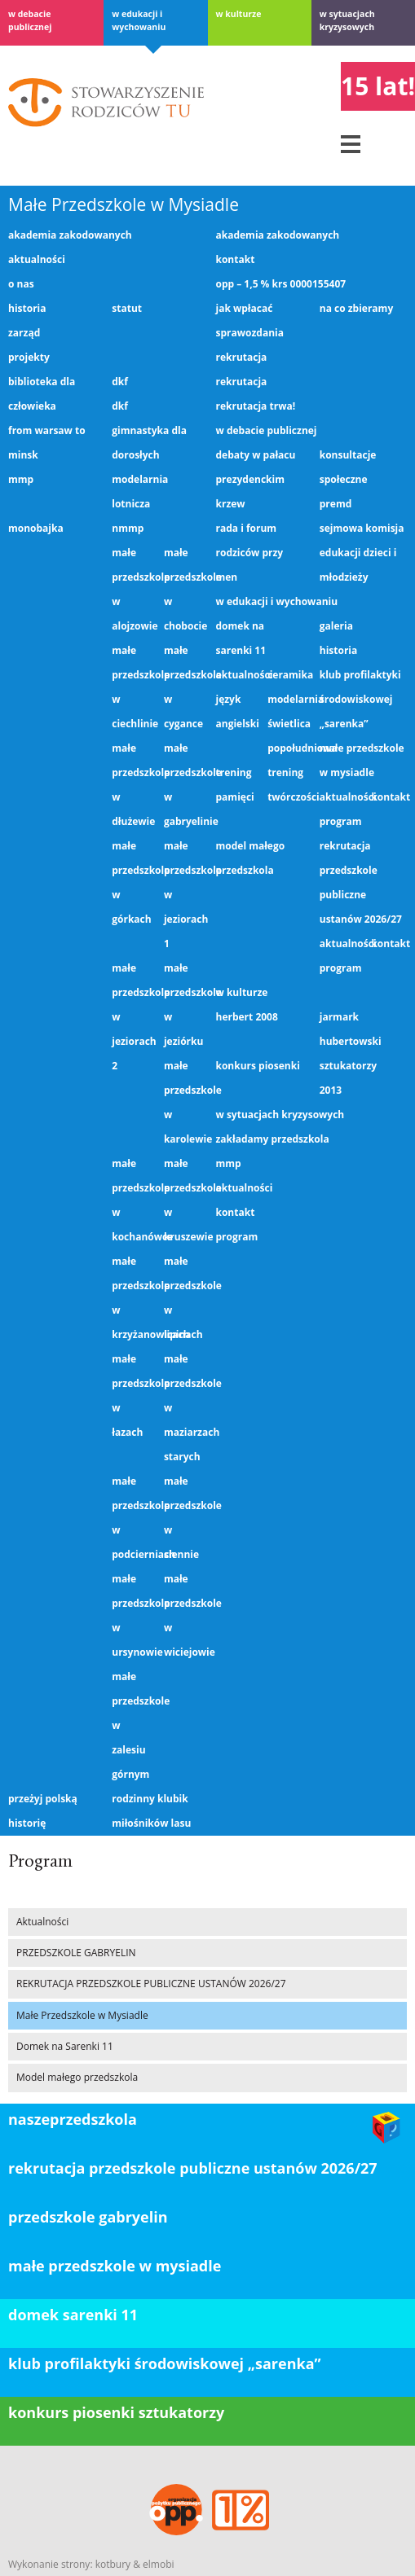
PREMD (336, 504)
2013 (331, 1090)
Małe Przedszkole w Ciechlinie (134, 687)
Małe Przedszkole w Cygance (186, 687)
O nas (21, 284)
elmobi (158, 2564)
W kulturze (239, 14)
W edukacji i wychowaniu (139, 20)
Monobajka (36, 528)
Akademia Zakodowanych (70, 235)
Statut (127, 308)
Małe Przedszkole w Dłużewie (134, 784)
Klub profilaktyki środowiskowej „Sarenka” (360, 699)
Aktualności (36, 259)
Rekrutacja (241, 357)
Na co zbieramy (356, 308)
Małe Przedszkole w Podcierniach (134, 1517)
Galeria (336, 626)
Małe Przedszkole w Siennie (186, 1517)
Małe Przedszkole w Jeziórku (186, 1004)
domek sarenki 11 (73, 2314)
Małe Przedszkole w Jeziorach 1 (186, 894)
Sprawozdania (250, 333)
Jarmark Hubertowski (351, 1029)
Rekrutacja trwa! (256, 406)
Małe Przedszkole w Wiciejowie (186, 1615)
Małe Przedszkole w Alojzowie (134, 589)
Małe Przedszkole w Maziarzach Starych (186, 1408)
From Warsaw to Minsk (47, 442)
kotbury (112, 2564)
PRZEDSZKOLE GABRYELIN (76, 1952)
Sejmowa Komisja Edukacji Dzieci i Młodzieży (362, 552)
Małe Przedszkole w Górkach (134, 882)
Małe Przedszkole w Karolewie (186, 1102)
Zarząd (24, 333)
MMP (20, 479)
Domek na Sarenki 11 (241, 638)
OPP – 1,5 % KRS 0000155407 (281, 284)
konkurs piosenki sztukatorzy (116, 2412)
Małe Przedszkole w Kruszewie (186, 1200)
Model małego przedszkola (250, 858)
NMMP (127, 528)
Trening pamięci (235, 785)
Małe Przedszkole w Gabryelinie (186, 784)
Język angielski (237, 711)
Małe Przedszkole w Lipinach (186, 1297)
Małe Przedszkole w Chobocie (186, 589)
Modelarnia (289, 699)
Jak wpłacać (244, 308)
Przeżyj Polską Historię (42, 1811)
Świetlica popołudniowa (289, 736)
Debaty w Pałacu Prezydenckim (256, 467)
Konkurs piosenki (258, 1066)
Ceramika (289, 675)
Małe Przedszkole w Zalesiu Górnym (134, 1725)
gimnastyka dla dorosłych (149, 442)
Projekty (29, 357)
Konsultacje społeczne (348, 467)
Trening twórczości (289, 785)
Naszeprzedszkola (72, 2119)
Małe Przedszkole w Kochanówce (134, 1200)
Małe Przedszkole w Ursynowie (134, 1615)
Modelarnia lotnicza (140, 491)
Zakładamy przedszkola (272, 1139)
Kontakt (235, 259)
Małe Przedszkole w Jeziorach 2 (134, 1017)
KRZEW (230, 504)
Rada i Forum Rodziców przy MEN (250, 552)
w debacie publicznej (29, 20)
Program (341, 821)
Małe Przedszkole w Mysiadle (123, 204)
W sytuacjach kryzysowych (347, 20)
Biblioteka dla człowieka (41, 394)
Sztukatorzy (348, 1066)
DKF (120, 381)
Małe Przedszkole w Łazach (134, 1395)
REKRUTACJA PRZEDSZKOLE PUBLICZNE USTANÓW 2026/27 (361, 882)
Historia (27, 308)
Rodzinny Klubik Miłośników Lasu (151, 1811)
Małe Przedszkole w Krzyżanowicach (134, 1297)
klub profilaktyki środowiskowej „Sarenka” (164, 2363)
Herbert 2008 (247, 1017)
